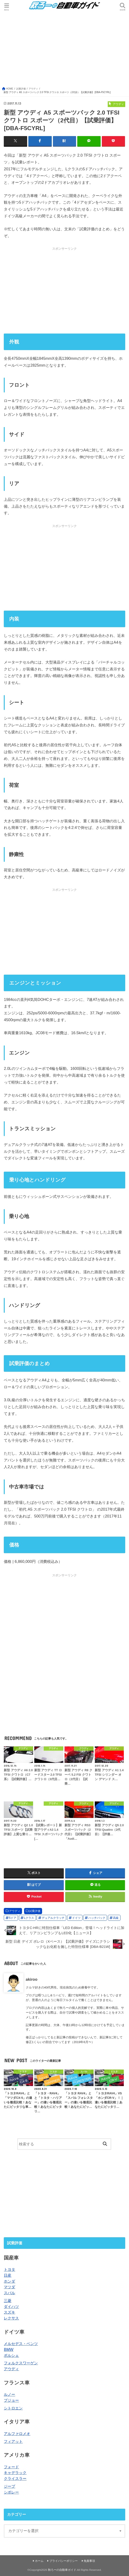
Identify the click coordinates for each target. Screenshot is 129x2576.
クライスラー (15, 2478)
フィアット (13, 2441)
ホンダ (9, 2281)
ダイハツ (11, 2306)
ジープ (9, 2486)
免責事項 (89, 2560)
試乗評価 (34, 1910)
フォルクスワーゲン (21, 2363)
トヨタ (9, 2269)
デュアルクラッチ (53, 1917)
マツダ (9, 2287)
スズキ (9, 2312)
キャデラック (15, 2472)
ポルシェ (11, 2355)
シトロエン (13, 2408)
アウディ (14, 1910)
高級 (116, 1917)
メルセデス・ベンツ (21, 2343)
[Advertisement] (64, 48)
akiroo (31, 1979)
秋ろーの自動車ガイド (62, 2569)
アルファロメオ (17, 2433)
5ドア (12, 1917)
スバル (9, 2293)
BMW (8, 2349)
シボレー (11, 2492)
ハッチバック (96, 1917)
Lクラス (29, 1917)
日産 (7, 2275)
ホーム (39, 2560)
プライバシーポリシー (63, 2560)
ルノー (9, 2394)
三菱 (7, 2300)
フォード (11, 2467)
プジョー (11, 2400)
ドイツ (76, 1917)
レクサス (11, 2318)
